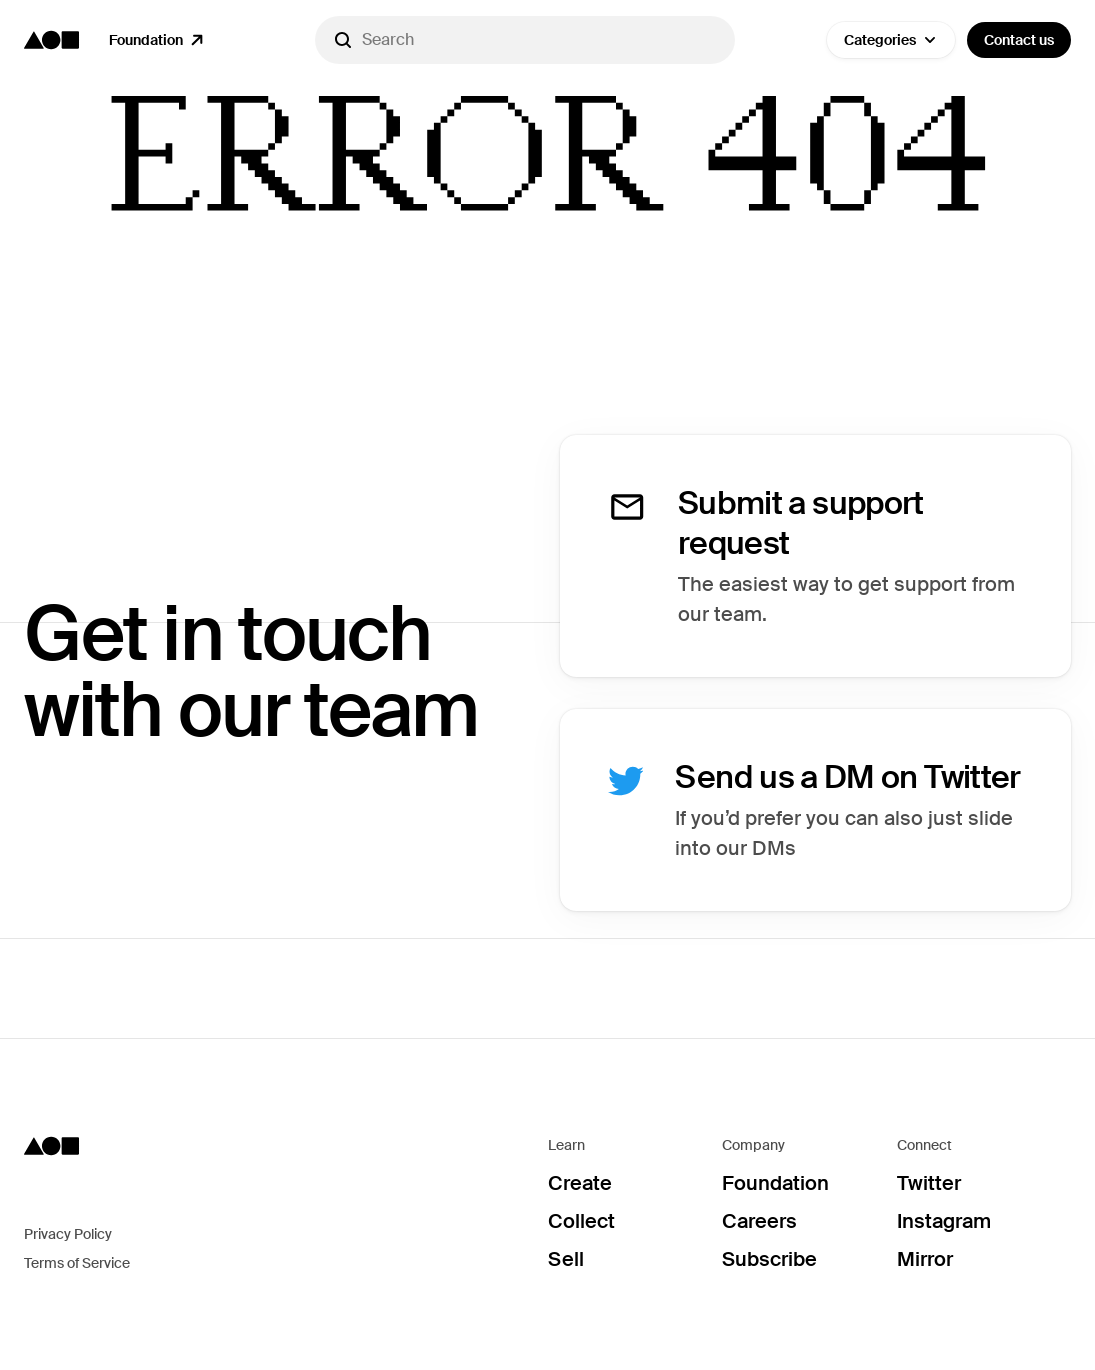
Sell (566, 1259)
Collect (581, 1221)
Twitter (929, 1183)
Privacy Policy (68, 1234)
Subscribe (769, 1259)
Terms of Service (77, 1263)
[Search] (525, 40)
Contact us (1019, 40)
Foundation (775, 1183)
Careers (759, 1221)
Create (580, 1183)
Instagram (944, 1221)
